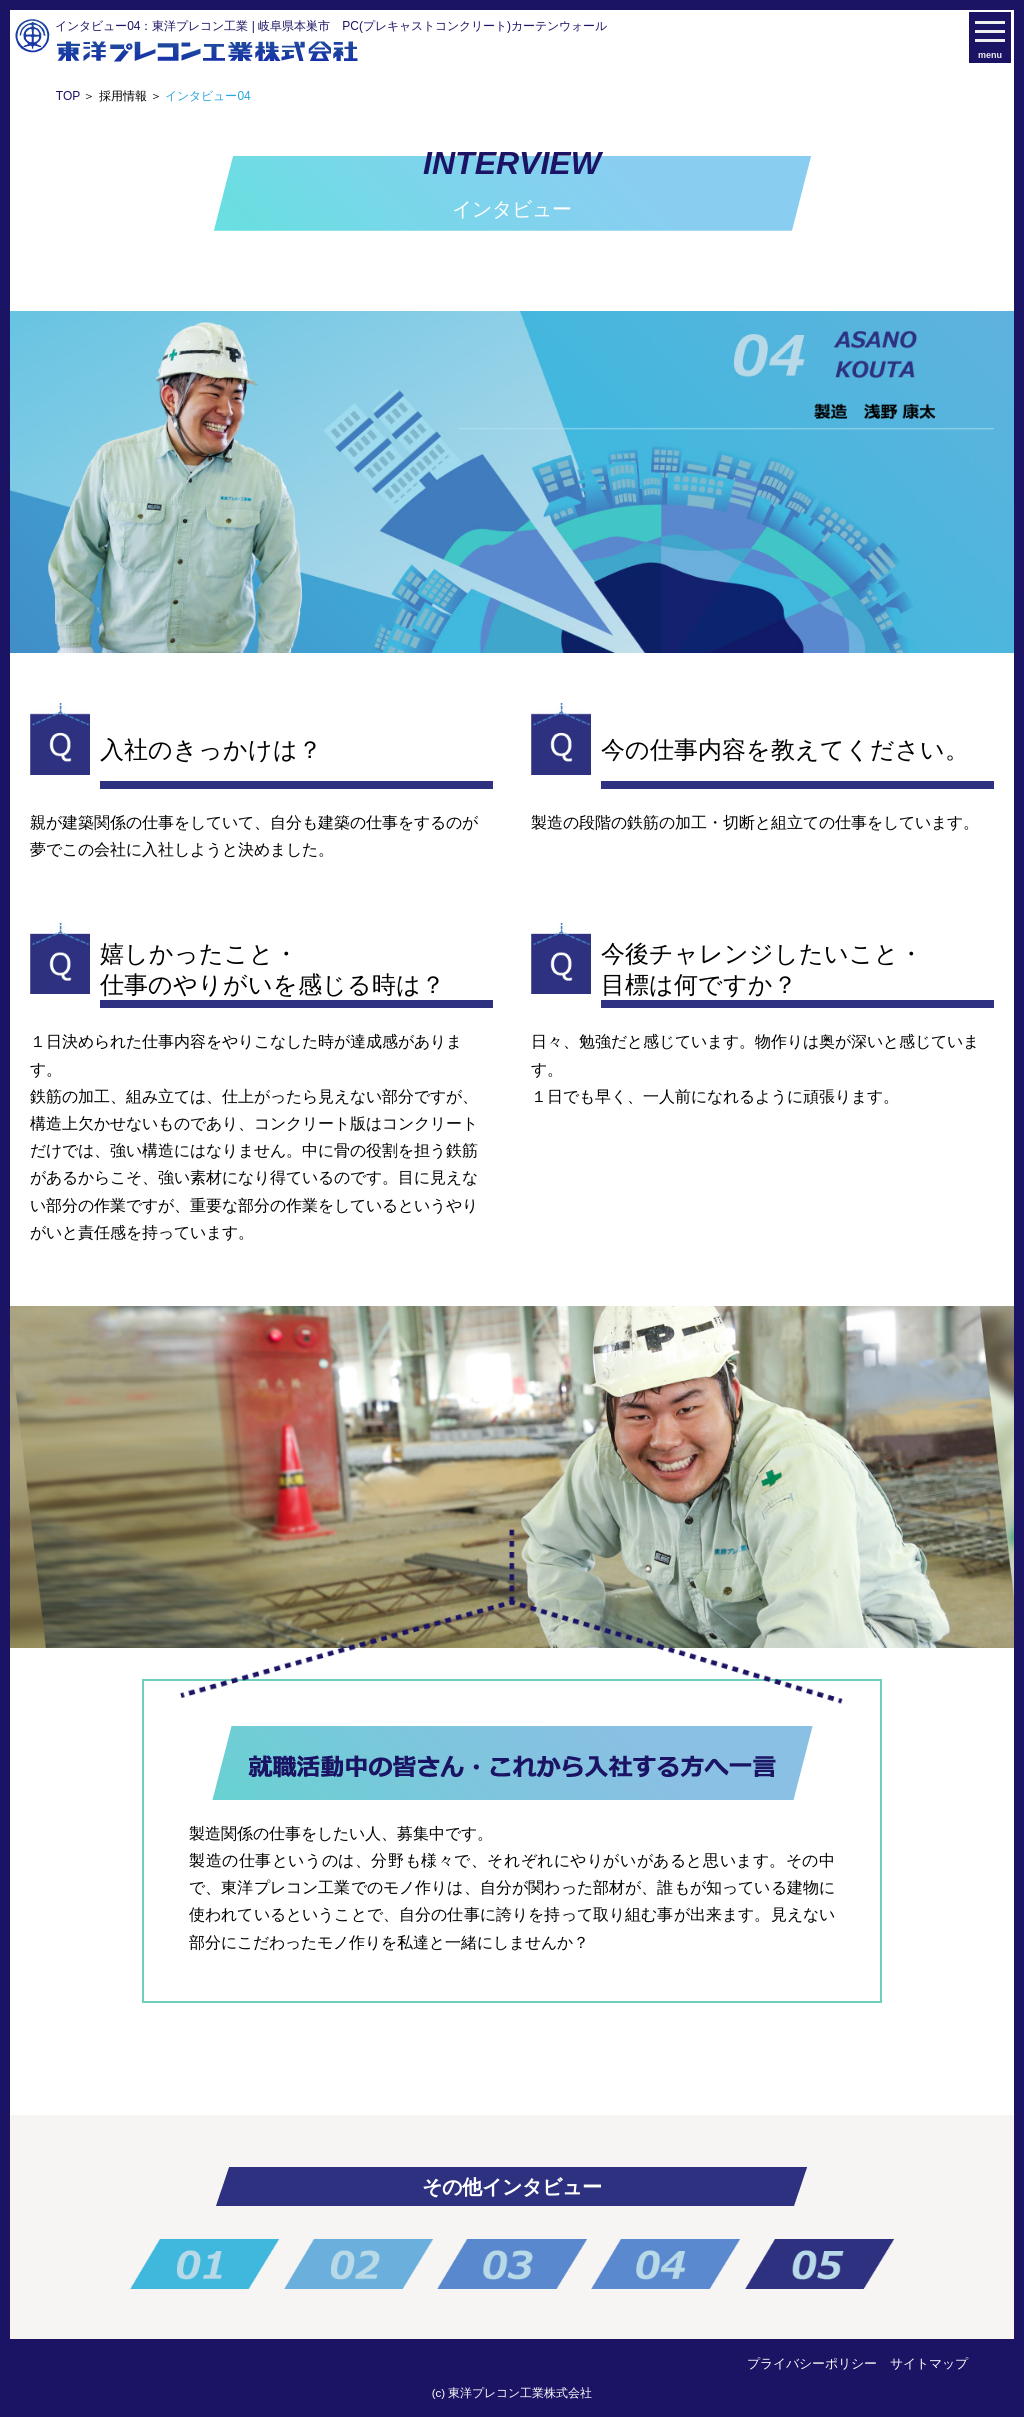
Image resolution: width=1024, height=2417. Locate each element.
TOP (68, 96)
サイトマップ (929, 2363)
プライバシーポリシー (812, 2363)
